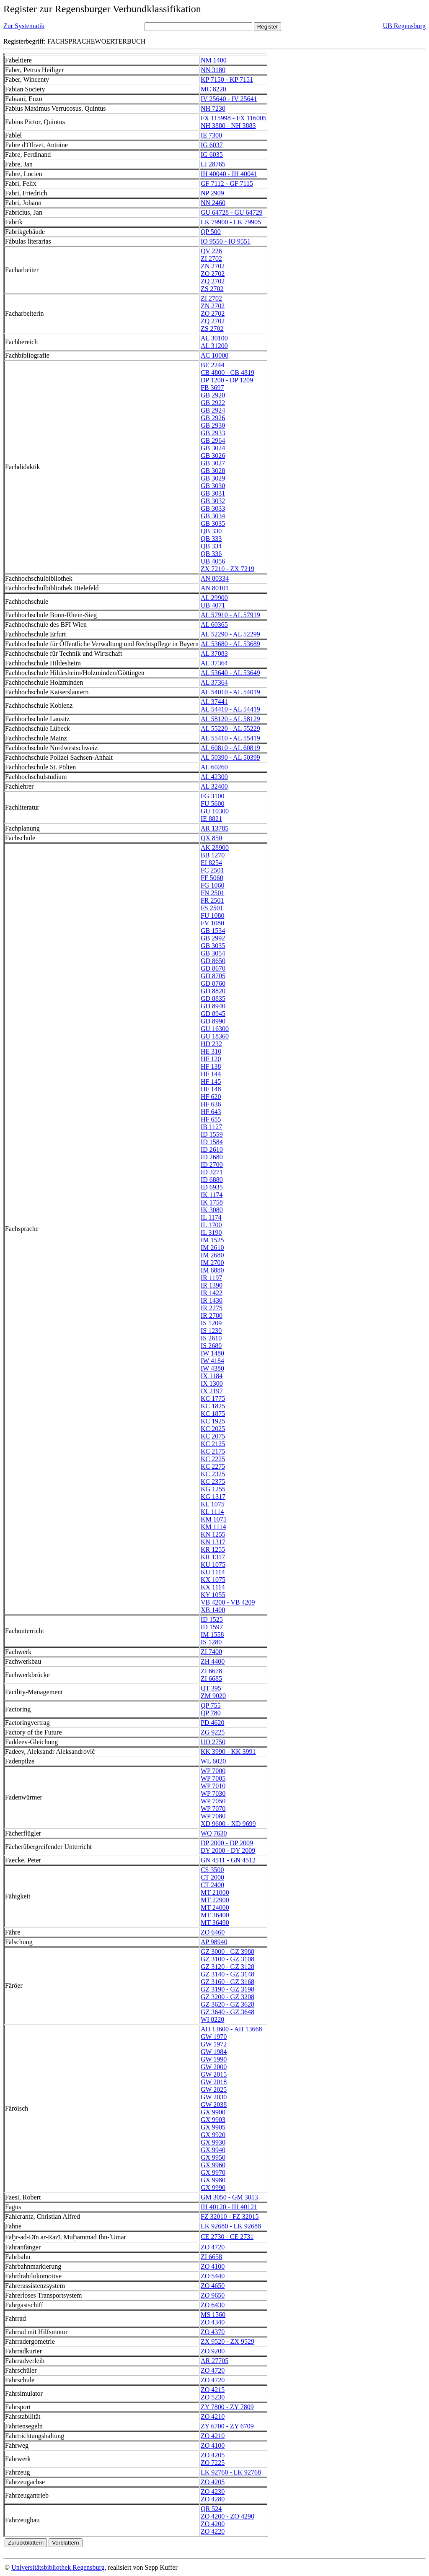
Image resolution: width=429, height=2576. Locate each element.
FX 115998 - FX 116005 (233, 118)
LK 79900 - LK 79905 (231, 222)
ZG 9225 (213, 1732)
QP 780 (211, 1712)
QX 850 (211, 837)
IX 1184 (211, 1375)
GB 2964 (213, 440)
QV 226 (211, 250)
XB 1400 (213, 1609)
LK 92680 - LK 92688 (231, 2226)
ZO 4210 (213, 2416)
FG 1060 (212, 885)
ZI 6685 (211, 1678)
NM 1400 (214, 60)
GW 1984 (214, 2051)
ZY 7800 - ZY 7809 (227, 2406)
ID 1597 (212, 1627)
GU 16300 (215, 1028)
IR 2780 (211, 1315)
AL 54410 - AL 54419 (230, 709)
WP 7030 (213, 1793)
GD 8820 (213, 991)
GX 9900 (213, 2112)
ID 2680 (212, 1157)
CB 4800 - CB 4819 (227, 372)
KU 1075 (213, 1564)
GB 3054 (213, 953)
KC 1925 (213, 1421)
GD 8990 (213, 1021)
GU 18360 (215, 1036)
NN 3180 (213, 69)
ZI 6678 (211, 1671)
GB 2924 (213, 410)
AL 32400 (214, 786)
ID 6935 (212, 1187)
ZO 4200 (213, 2523)
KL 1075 (213, 1504)
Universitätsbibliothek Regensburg (57, 2567)
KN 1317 (213, 1541)
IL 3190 (211, 1232)
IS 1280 (211, 1642)
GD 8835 (213, 998)
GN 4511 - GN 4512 (228, 1860)
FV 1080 (212, 923)
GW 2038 (214, 2104)
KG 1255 (213, 1489)
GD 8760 (213, 983)
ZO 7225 (213, 2462)
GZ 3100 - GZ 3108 (227, 1959)
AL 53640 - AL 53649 (230, 672)
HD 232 (211, 1043)
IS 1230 (211, 1330)
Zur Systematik (23, 25)
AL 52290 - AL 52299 (230, 634)
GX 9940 (213, 2149)
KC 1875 (213, 1413)
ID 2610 (212, 1149)
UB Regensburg (404, 25)
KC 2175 (213, 1451)
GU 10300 (215, 811)
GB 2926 (213, 417)
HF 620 (211, 1096)
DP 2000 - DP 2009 (227, 1842)
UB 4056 (213, 561)
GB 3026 (213, 455)
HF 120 (211, 1058)
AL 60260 (214, 767)
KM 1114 (213, 1526)
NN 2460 (213, 202)
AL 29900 (214, 597)
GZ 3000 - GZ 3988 (227, 1951)
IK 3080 (212, 1209)
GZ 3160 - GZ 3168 (227, 1981)
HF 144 (211, 1074)
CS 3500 (212, 1869)
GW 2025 (214, 2089)
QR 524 (211, 2508)
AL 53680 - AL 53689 (230, 643)
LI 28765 (213, 164)
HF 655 (211, 1119)
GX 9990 (213, 2187)
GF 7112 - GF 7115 (227, 183)
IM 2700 (212, 1262)
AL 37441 (214, 701)
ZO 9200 (213, 2351)
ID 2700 (212, 1164)
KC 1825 (213, 1406)
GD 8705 (213, 975)
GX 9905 (213, 2127)
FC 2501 (212, 870)
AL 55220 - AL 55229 (230, 728)
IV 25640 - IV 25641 (229, 98)
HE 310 (211, 1051)
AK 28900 (215, 847)
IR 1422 (211, 1292)
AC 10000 (214, 355)
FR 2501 (212, 900)
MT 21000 (215, 1892)
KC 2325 (213, 1474)
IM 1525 (212, 1240)
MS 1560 (213, 2314)
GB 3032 (213, 500)
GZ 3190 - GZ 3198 (227, 1989)
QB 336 (211, 553)
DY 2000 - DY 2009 (228, 1850)
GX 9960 (213, 2164)
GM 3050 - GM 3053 (229, 2197)
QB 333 (211, 538)
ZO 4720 (213, 2247)
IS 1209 (211, 1323)
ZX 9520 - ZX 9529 (227, 2341)
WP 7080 (213, 1816)
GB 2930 (213, 425)
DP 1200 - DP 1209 (227, 380)
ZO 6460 (213, 1932)
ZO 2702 (213, 273)
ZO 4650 (213, 2285)
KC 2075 (213, 1436)
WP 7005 (213, 1778)
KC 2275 (213, 1466)
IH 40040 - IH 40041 (229, 173)
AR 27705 (214, 2360)
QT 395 (211, 1688)
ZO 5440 (213, 2276)
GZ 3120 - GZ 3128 (227, 1966)
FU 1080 (212, 915)
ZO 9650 (213, 2295)
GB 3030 (213, 485)
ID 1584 (212, 1141)
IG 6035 (212, 154)
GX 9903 (213, 2119)
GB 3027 (213, 463)
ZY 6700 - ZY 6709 (227, 2426)
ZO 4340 (213, 2322)
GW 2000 (214, 2066)
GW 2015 (214, 2074)
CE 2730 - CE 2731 (227, 2236)
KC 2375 (213, 1481)
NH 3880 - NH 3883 (228, 125)
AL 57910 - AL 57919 (230, 614)
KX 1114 (213, 1587)
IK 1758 (212, 1202)
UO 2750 (213, 1741)
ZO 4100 (213, 2266)
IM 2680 (212, 1255)
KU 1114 (213, 1572)
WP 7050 (213, 1801)
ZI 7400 (211, 1651)
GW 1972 (214, 2044)
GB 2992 (213, 938)
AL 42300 (214, 776)
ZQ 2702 (213, 281)
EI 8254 (211, 862)
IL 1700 (211, 1224)
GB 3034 (213, 515)
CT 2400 (212, 1884)
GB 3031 (213, 493)
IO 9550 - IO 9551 (226, 241)
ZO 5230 (213, 2397)
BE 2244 (212, 365)
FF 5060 (212, 877)
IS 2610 (211, 1338)
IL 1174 (211, 1217)
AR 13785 (214, 828)
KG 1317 (213, 1496)
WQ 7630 (214, 1833)
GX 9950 (213, 2157)
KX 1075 (213, 1579)
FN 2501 (212, 892)
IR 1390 (211, 1285)
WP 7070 (213, 1808)
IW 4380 (212, 1368)
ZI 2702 (211, 258)
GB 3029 (213, 478)
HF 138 (211, 1066)
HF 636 (211, 1104)
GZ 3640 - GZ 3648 (227, 2011)
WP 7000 (213, 1770)
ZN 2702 (213, 266)
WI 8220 (212, 2019)
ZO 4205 (213, 2455)
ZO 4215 (213, 2389)
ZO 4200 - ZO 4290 (227, 2516)
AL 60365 (214, 624)
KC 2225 (213, 1458)
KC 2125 (213, 1443)
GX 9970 (213, 2172)
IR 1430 (211, 1300)
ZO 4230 (213, 2491)
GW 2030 (214, 2097)
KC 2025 (213, 1428)
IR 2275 (211, 1307)
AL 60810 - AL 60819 (230, 747)
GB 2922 (213, 402)
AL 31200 (214, 345)
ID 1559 (212, 1134)
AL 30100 (214, 338)
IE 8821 (211, 818)
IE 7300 (211, 135)
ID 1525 (212, 1619)
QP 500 (211, 231)
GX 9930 (213, 2142)
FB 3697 (212, 387)
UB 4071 (213, 605)
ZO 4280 (213, 2499)
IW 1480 (212, 1353)
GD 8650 (213, 960)
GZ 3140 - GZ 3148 (227, 1974)
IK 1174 (211, 1194)
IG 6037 (212, 144)
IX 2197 (212, 1390)
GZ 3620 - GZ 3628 (227, 2004)
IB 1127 (211, 1126)
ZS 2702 (212, 288)
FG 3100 (212, 796)
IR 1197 (211, 1277)
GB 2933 (213, 432)
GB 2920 (213, 395)
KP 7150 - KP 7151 (227, 79)
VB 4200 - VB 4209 (228, 1602)
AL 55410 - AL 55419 (230, 738)
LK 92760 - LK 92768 (231, 2472)
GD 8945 (213, 1013)
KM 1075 (214, 1519)
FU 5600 (212, 803)
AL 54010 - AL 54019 (230, 692)
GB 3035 (213, 523)
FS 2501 (212, 907)
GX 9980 (213, 2180)
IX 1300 (212, 1383)
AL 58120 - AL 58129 (230, 718)
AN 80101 (215, 588)
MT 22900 (215, 1899)
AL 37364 (214, 663)
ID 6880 (212, 1179)
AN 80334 (215, 578)
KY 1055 (213, 1594)
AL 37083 (214, 653)
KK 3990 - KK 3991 (228, 1751)
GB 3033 (213, 508)
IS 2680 (211, 1345)
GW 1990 (214, 2059)
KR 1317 (213, 1557)
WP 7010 (213, 1785)
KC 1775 (213, 1398)
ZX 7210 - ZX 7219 (227, 568)
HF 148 (211, 1089)
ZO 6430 (213, 2305)
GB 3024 (213, 448)
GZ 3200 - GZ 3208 (227, 1996)
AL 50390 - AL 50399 (230, 757)
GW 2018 (214, 2081)
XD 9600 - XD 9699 (228, 1823)
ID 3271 (212, 1172)
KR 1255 (213, 1549)
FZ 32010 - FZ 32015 (230, 2216)
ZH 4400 (213, 1661)
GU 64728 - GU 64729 (232, 212)
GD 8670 (213, 968)
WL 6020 (213, 1761)
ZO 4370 (213, 2331)
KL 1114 (212, 1511)
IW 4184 (212, 1360)
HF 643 (211, 1111)
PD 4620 (212, 1722)
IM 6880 (212, 1270)
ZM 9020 (213, 1695)
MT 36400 (215, 1915)
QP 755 (211, 1705)
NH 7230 (213, 108)
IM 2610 (212, 1247)
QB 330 (211, 531)
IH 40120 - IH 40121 (229, 2206)
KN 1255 (213, 1534)
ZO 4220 (213, 2531)
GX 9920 (213, 2134)
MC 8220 (213, 89)
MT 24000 (215, 1907)
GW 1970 (214, 2036)
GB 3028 (213, 470)
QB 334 (211, 546)
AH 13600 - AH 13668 (231, 2029)
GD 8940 (213, 1006)
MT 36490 (215, 1922)
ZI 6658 (211, 2256)
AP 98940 (214, 1941)
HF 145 (211, 1081)
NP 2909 (212, 193)
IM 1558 (212, 1634)
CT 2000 (212, 1877)
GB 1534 (213, 930)
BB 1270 (213, 855)
